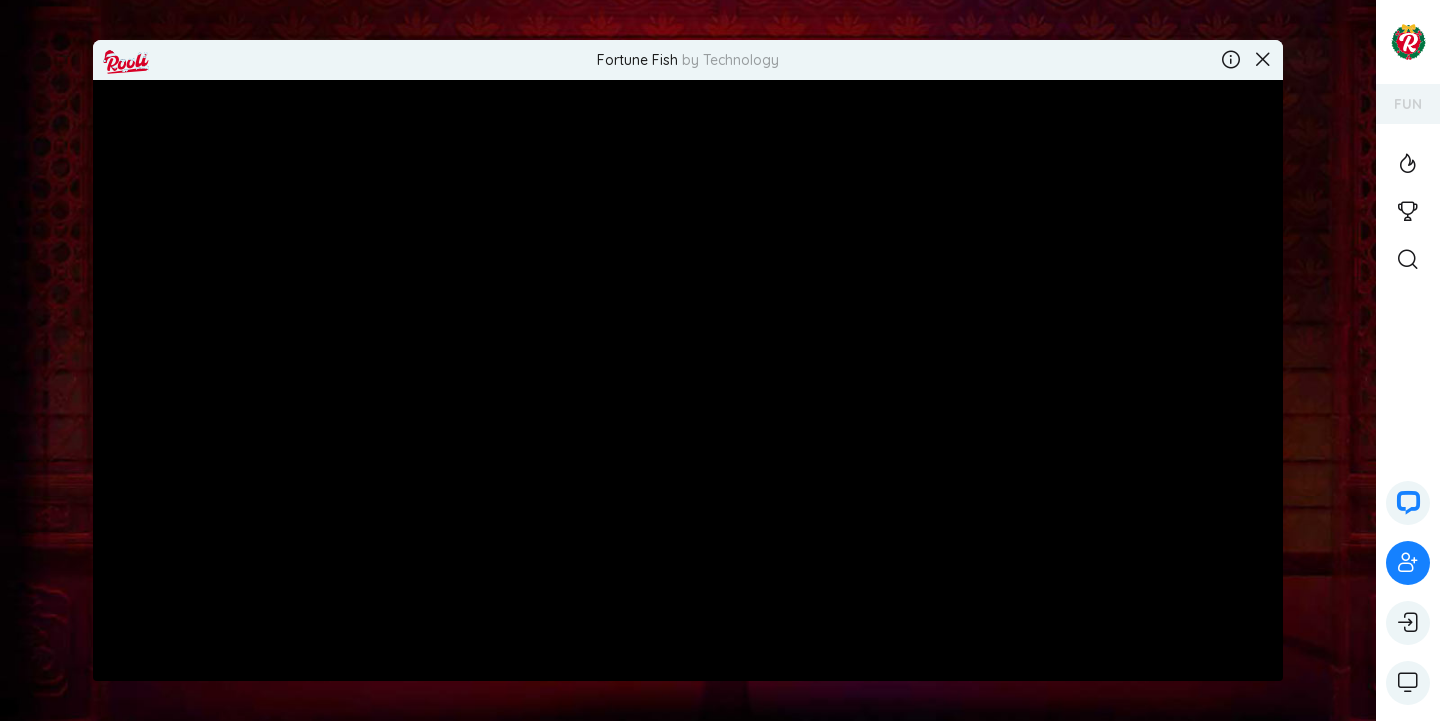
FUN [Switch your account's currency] (1408, 104)
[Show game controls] (1408, 683)
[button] (1408, 503)
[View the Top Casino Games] (1408, 164)
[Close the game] (1263, 60)
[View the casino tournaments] (1408, 212)
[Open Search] (1408, 260)
